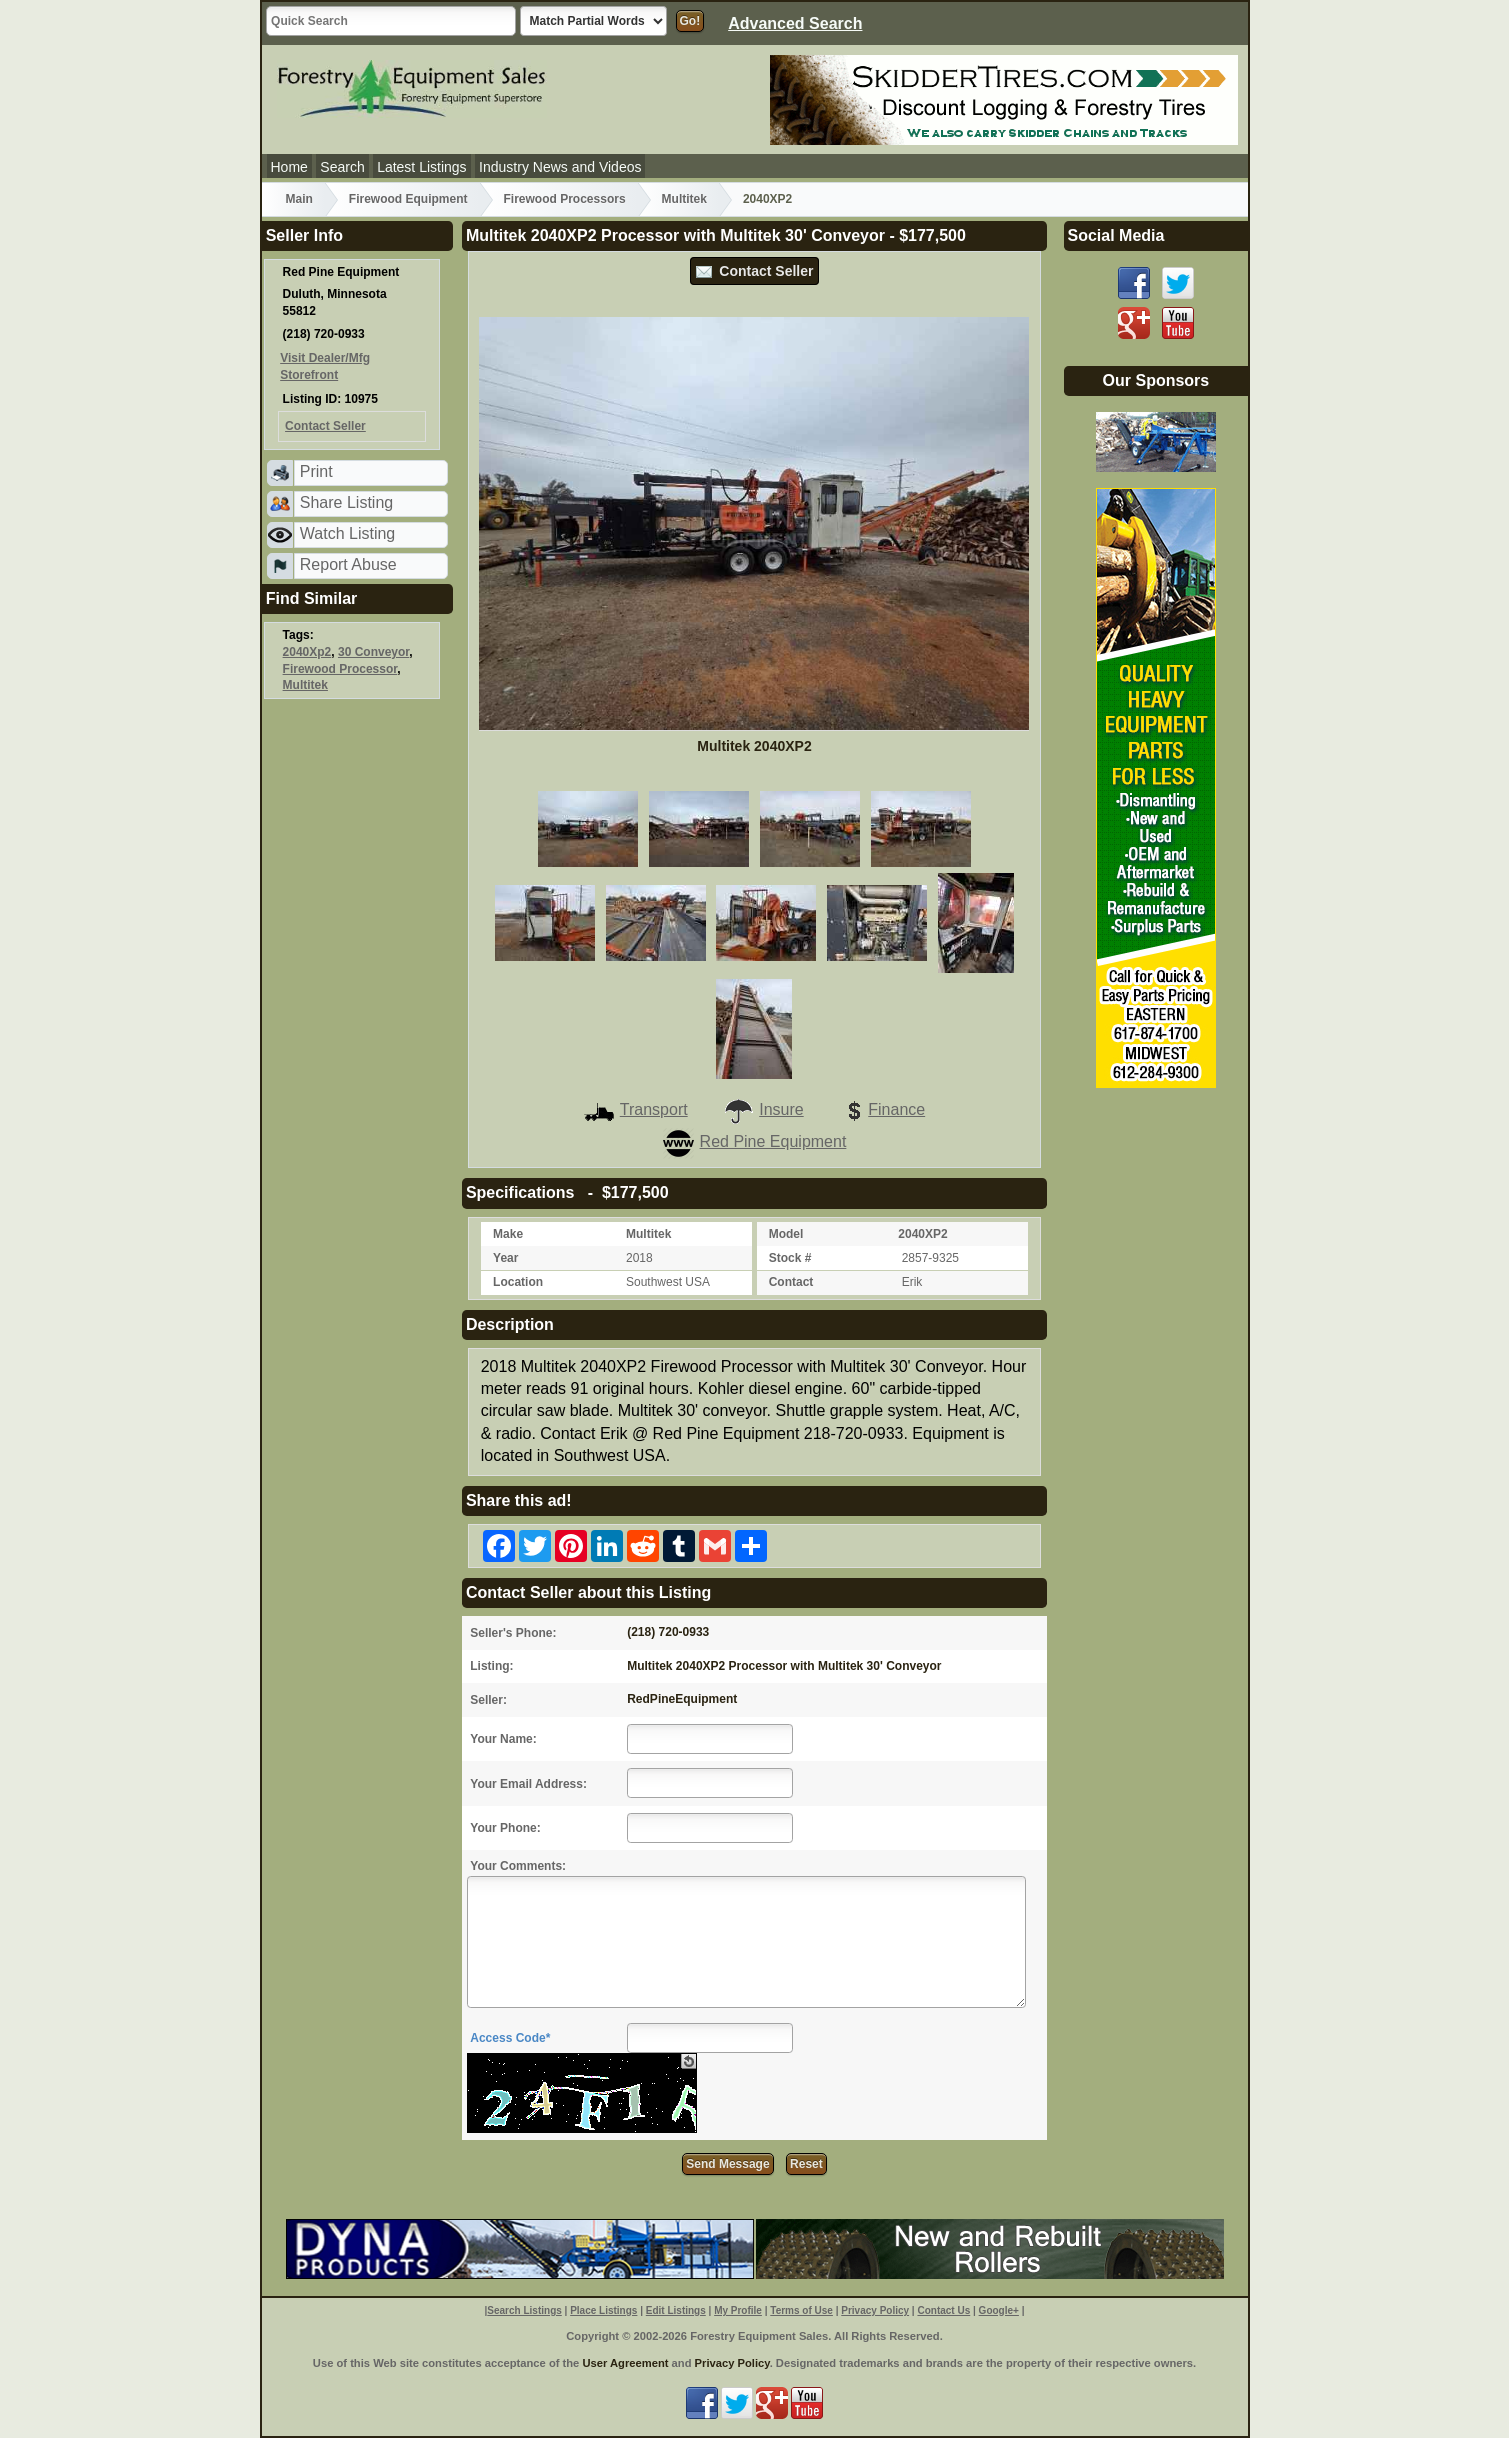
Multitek (684, 199)
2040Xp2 (307, 652)
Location (518, 1282)
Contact (791, 1282)
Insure (763, 1109)
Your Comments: (518, 1866)
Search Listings (524, 2310)
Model (786, 1234)
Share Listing (346, 502)
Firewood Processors (565, 199)
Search (342, 167)
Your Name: (503, 1739)
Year (505, 1258)
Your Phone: (505, 1828)
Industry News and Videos (560, 167)
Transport (636, 1109)
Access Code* (510, 2038)
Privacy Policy (875, 2310)
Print (316, 471)
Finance (882, 1109)
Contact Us (943, 2310)
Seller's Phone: (513, 1633)
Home (289, 167)
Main (299, 199)
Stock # (790, 1258)
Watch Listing (347, 533)
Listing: (491, 1666)
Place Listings (603, 2310)
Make (508, 1234)
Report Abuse (348, 564)
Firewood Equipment (408, 199)
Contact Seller (755, 271)
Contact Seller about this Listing (588, 1592)
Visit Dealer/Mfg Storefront (325, 366)
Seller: (488, 1700)
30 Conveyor (373, 652)
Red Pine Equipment (755, 1141)
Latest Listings (422, 167)
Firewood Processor (340, 669)
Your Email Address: (528, 1784)
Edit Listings (676, 2310)
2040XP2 (767, 199)
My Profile (738, 2310)
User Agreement (625, 2363)
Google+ (999, 2310)
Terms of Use (801, 2310)
